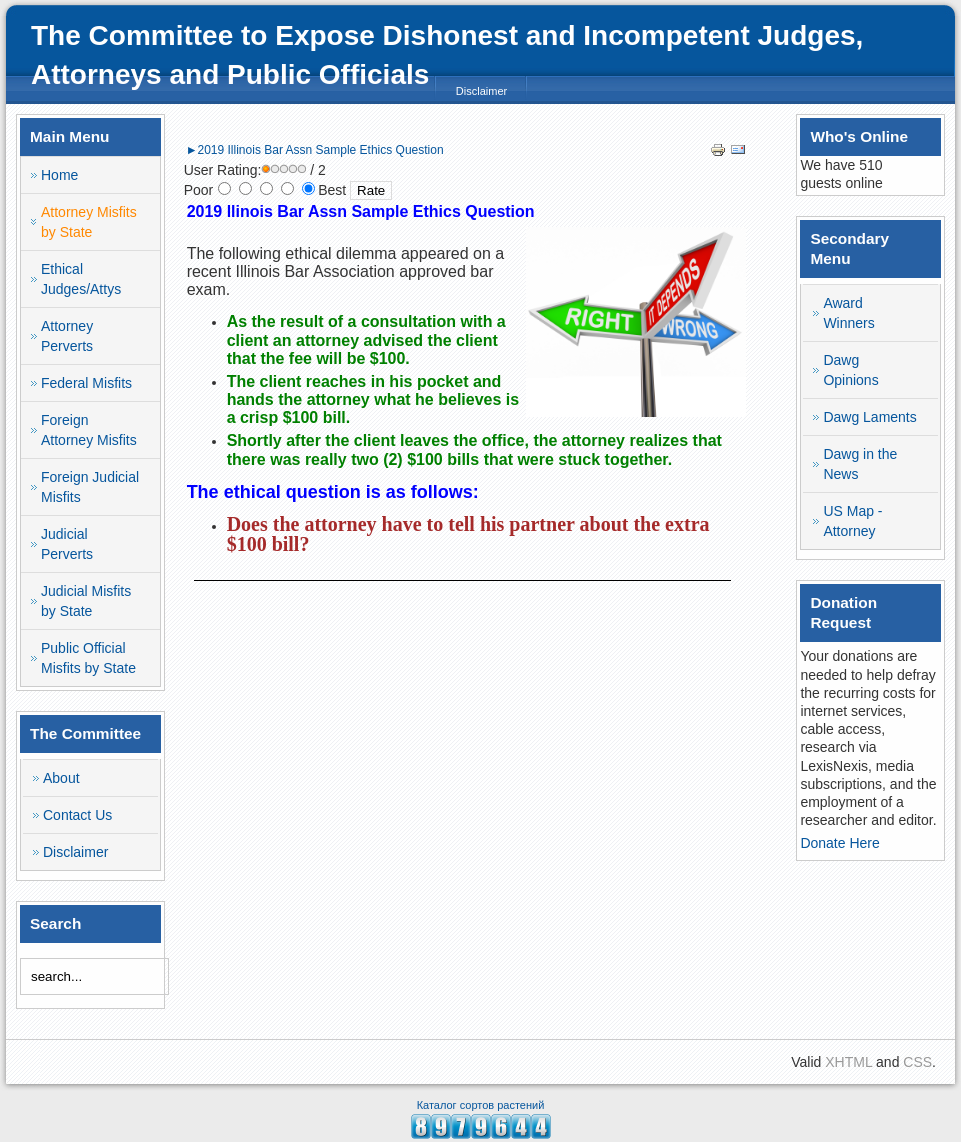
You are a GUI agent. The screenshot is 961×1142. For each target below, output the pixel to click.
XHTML (848, 1062)
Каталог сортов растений (481, 1105)
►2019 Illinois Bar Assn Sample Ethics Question (315, 150)
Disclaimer (481, 91)
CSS (917, 1062)
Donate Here (839, 843)
